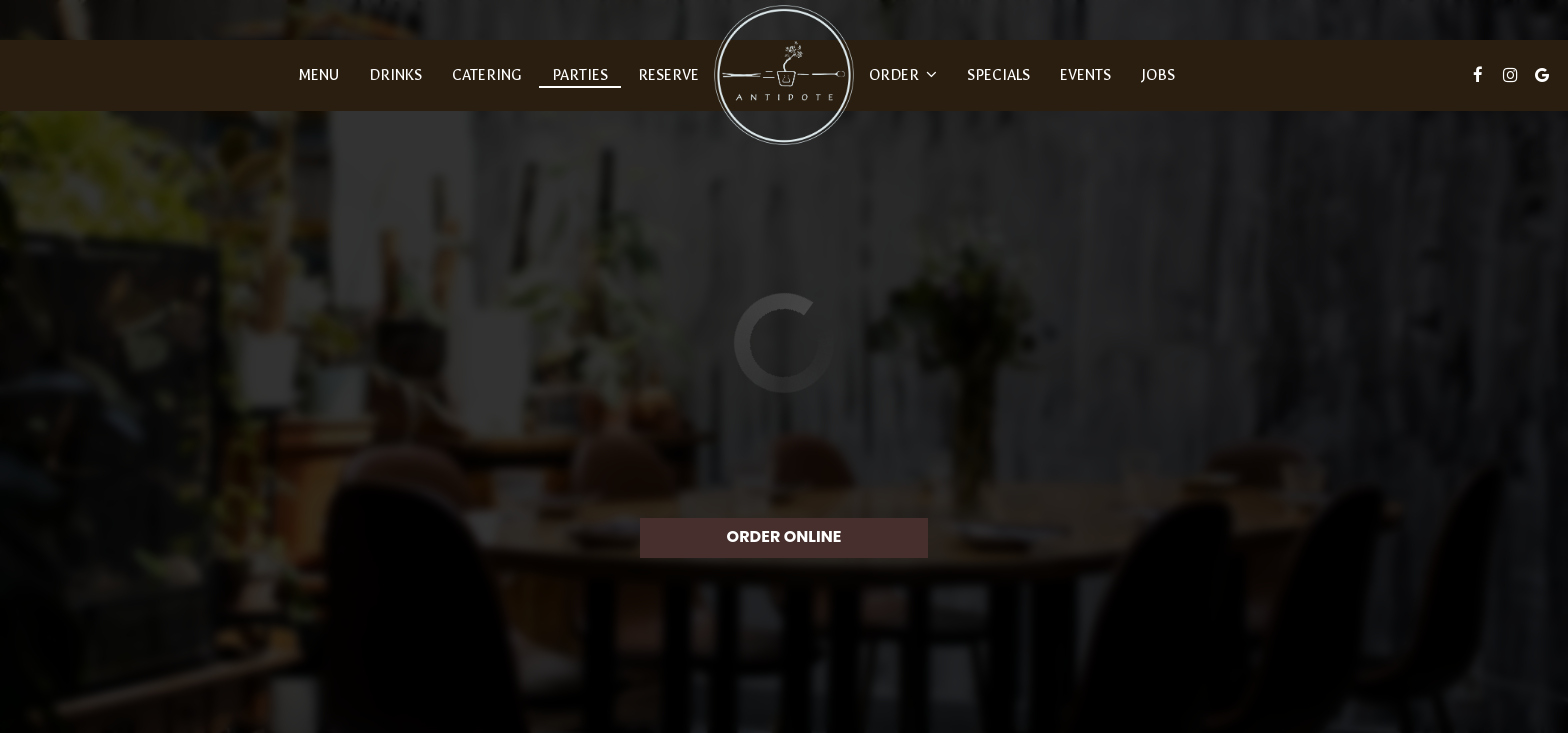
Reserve (668, 75)
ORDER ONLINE (784, 536)
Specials (998, 75)
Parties (580, 75)
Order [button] (903, 75)
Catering (487, 75)
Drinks (395, 75)
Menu (318, 75)
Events (1085, 75)
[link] (784, 75)
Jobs (1158, 75)
